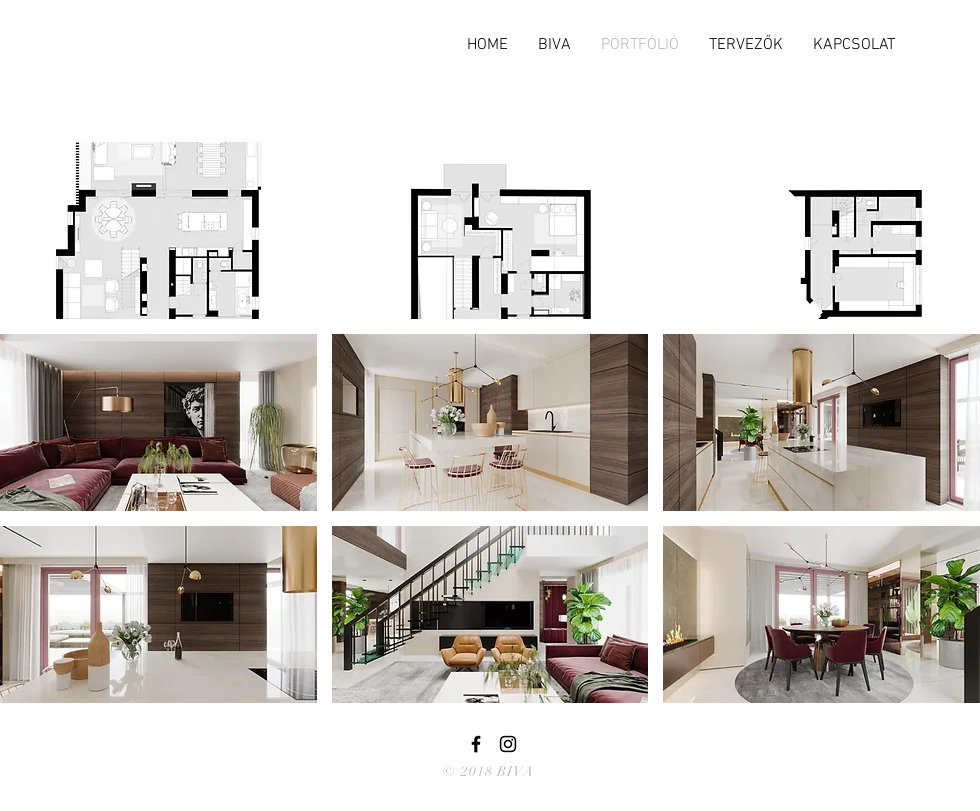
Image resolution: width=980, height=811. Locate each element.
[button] (158, 230)
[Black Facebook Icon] (476, 744)
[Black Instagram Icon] (508, 744)
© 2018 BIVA (488, 771)
